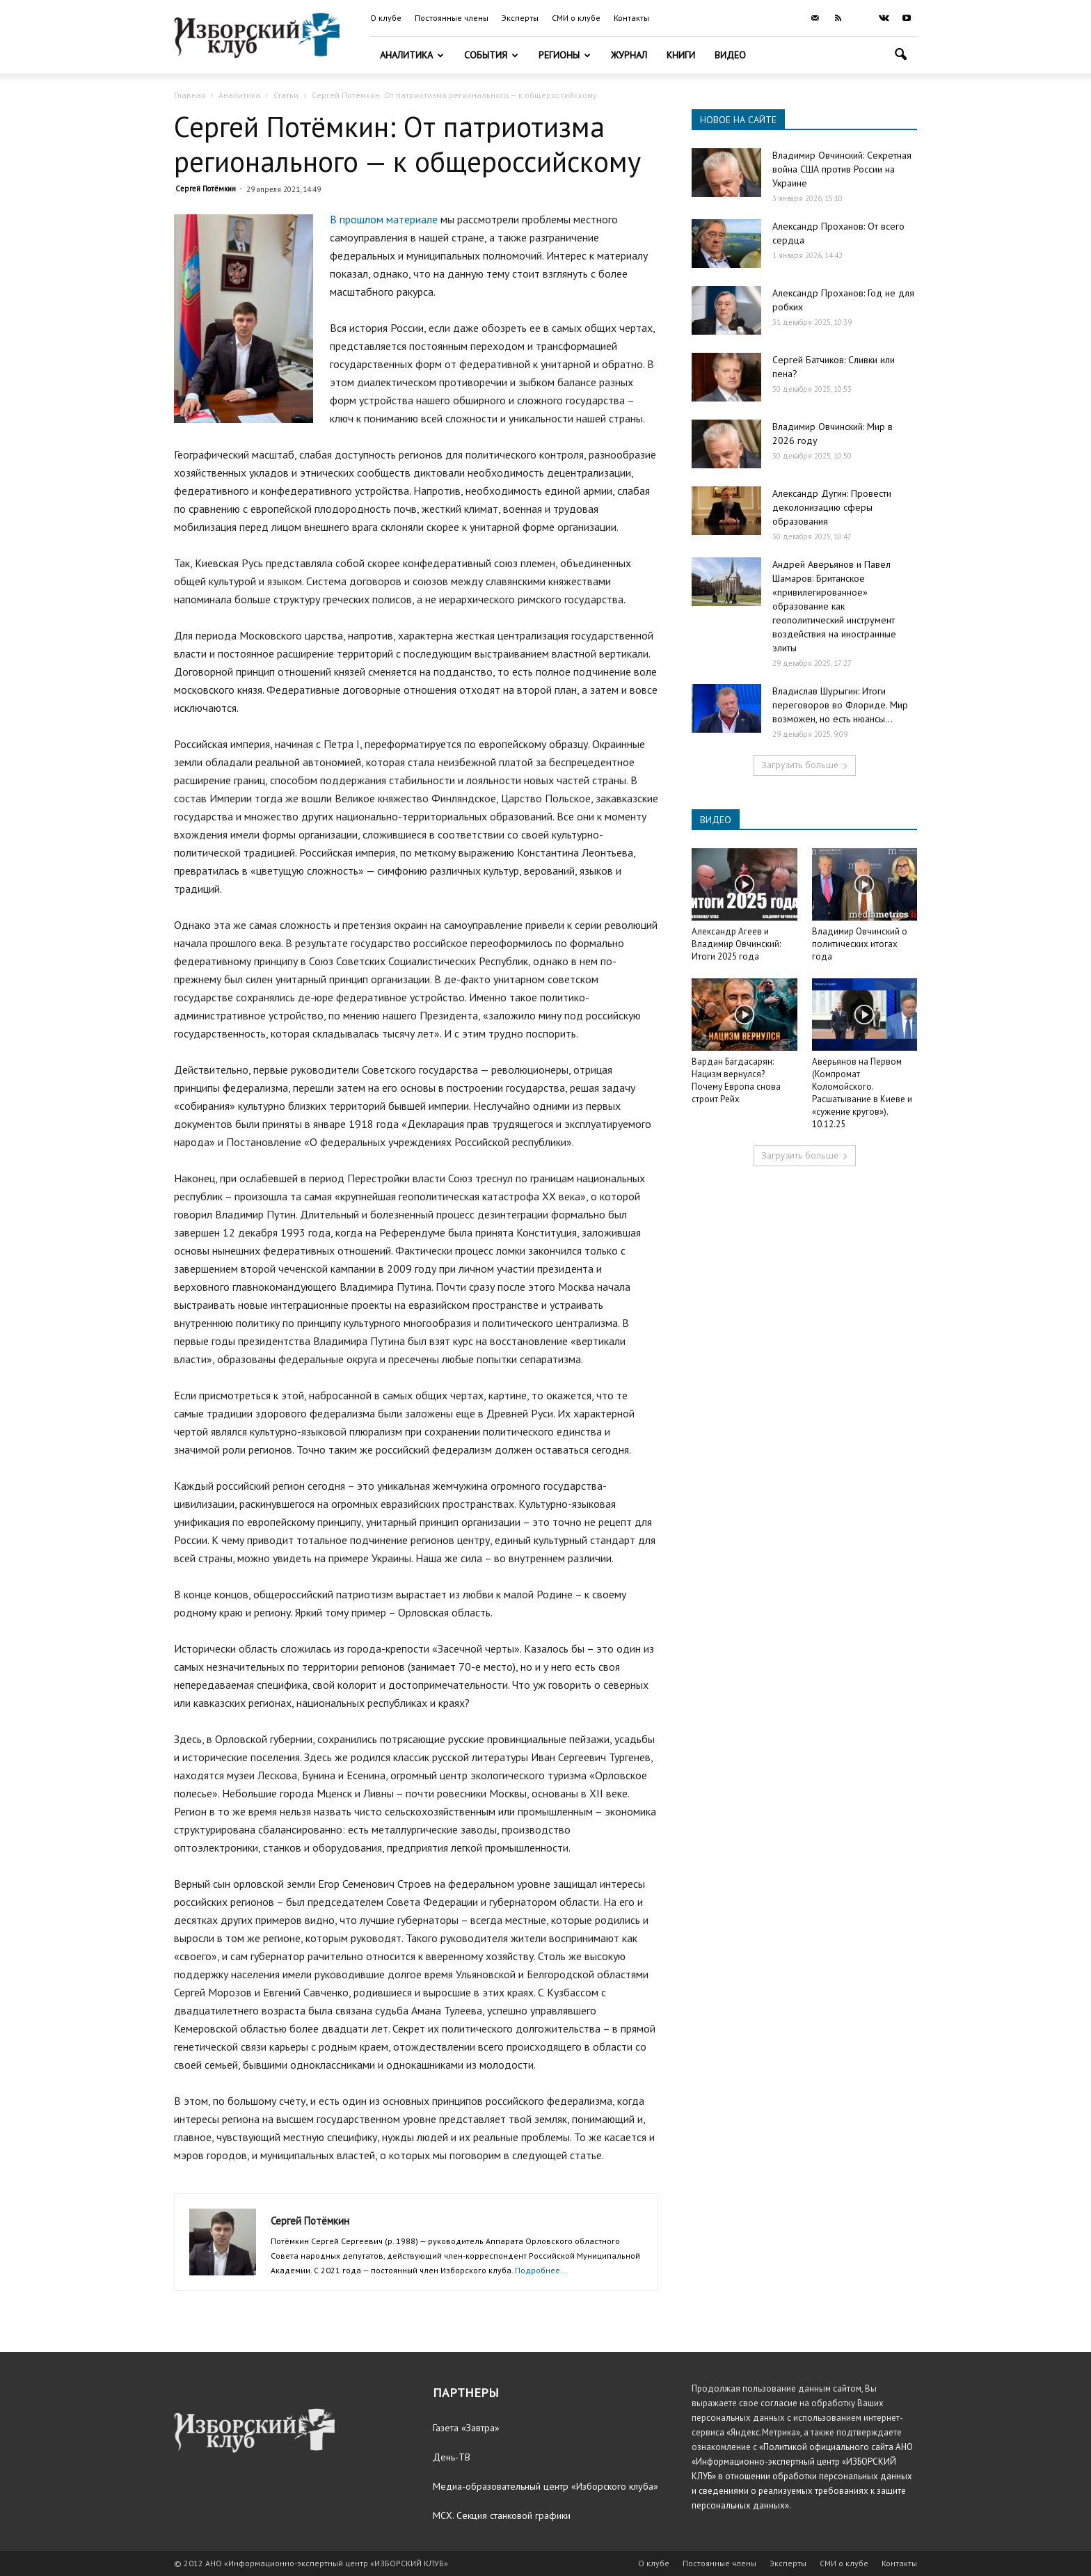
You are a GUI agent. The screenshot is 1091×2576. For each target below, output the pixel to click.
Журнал (629, 55)
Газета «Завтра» (466, 2428)
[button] (900, 56)
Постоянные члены (451, 18)
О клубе (385, 18)
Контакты (631, 18)
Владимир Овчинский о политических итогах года (859, 943)
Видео (730, 55)
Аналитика (412, 55)
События (491, 55)
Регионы (565, 55)
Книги (681, 55)
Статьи (285, 95)
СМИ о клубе (576, 18)
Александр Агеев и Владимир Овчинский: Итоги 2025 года (736, 943)
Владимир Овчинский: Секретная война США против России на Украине (841, 169)
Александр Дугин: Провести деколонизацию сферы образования (831, 507)
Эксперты (520, 18)
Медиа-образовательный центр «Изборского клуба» (545, 2486)
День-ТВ (451, 2457)
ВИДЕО (715, 819)
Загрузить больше (804, 765)
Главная (189, 95)
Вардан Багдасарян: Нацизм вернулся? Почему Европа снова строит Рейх (736, 1080)
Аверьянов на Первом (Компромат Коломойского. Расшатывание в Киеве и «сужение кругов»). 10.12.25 (862, 1093)
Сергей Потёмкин (205, 188)
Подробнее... (541, 2270)
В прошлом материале (384, 219)
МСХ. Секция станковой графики (502, 2515)
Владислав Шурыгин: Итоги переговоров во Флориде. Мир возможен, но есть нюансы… (840, 705)
